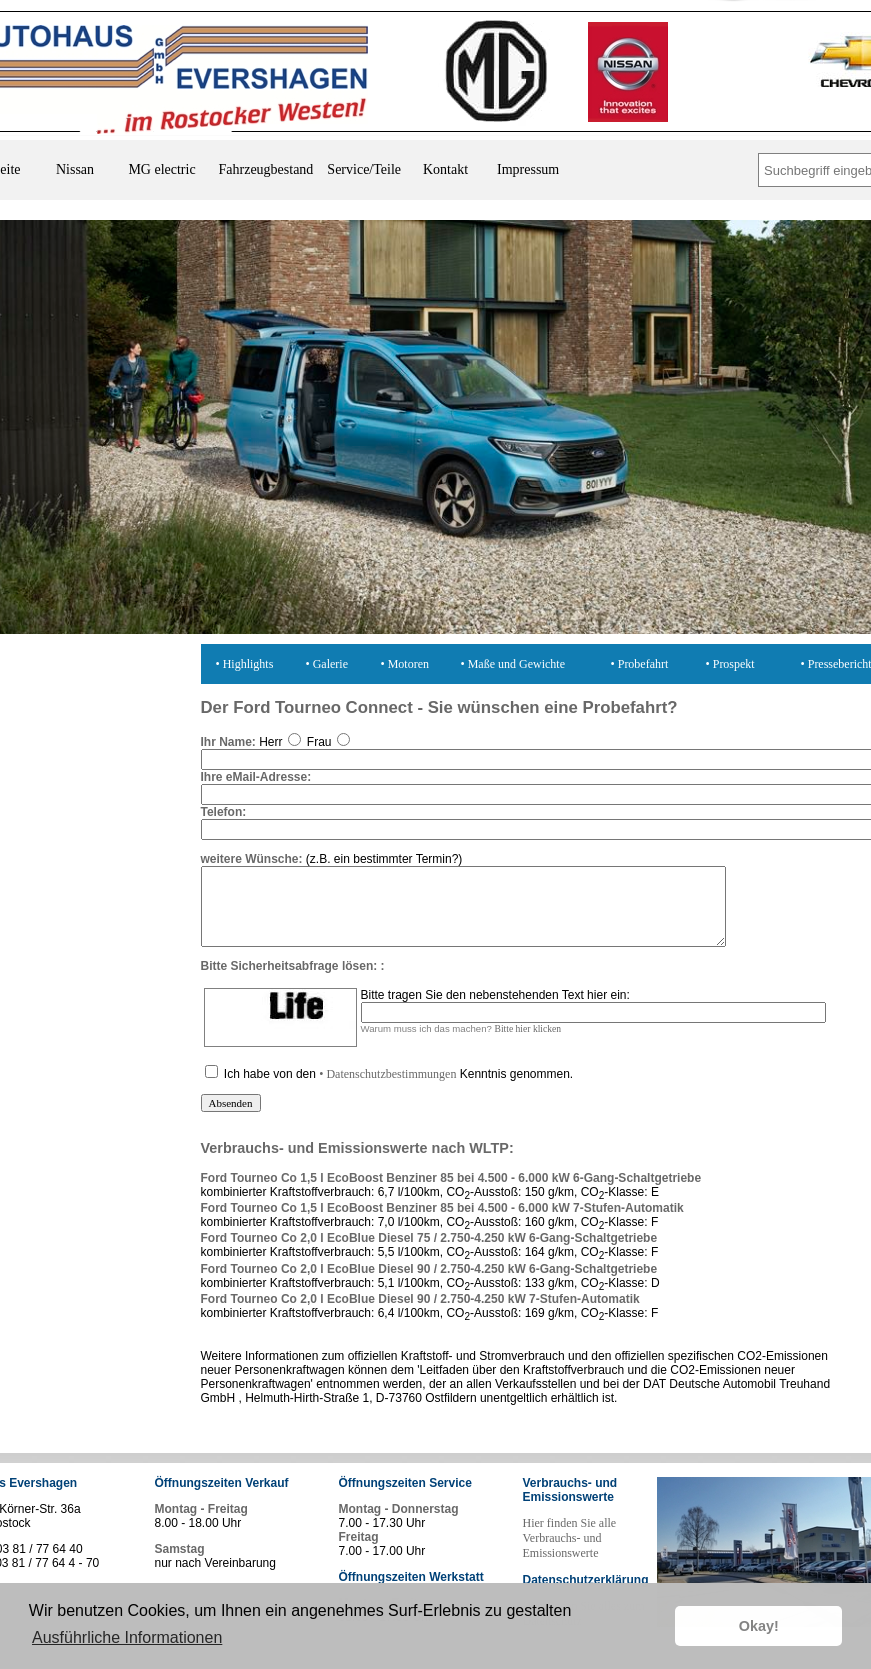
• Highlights (245, 664)
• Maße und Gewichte (513, 664)
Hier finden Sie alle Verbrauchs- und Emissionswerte (570, 1553)
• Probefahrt (640, 664)
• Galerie (327, 664)
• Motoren (405, 664)
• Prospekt (730, 664)
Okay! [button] (759, 1626)
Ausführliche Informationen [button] (127, 1637)
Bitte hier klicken (528, 1043)
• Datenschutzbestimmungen (387, 1089)
